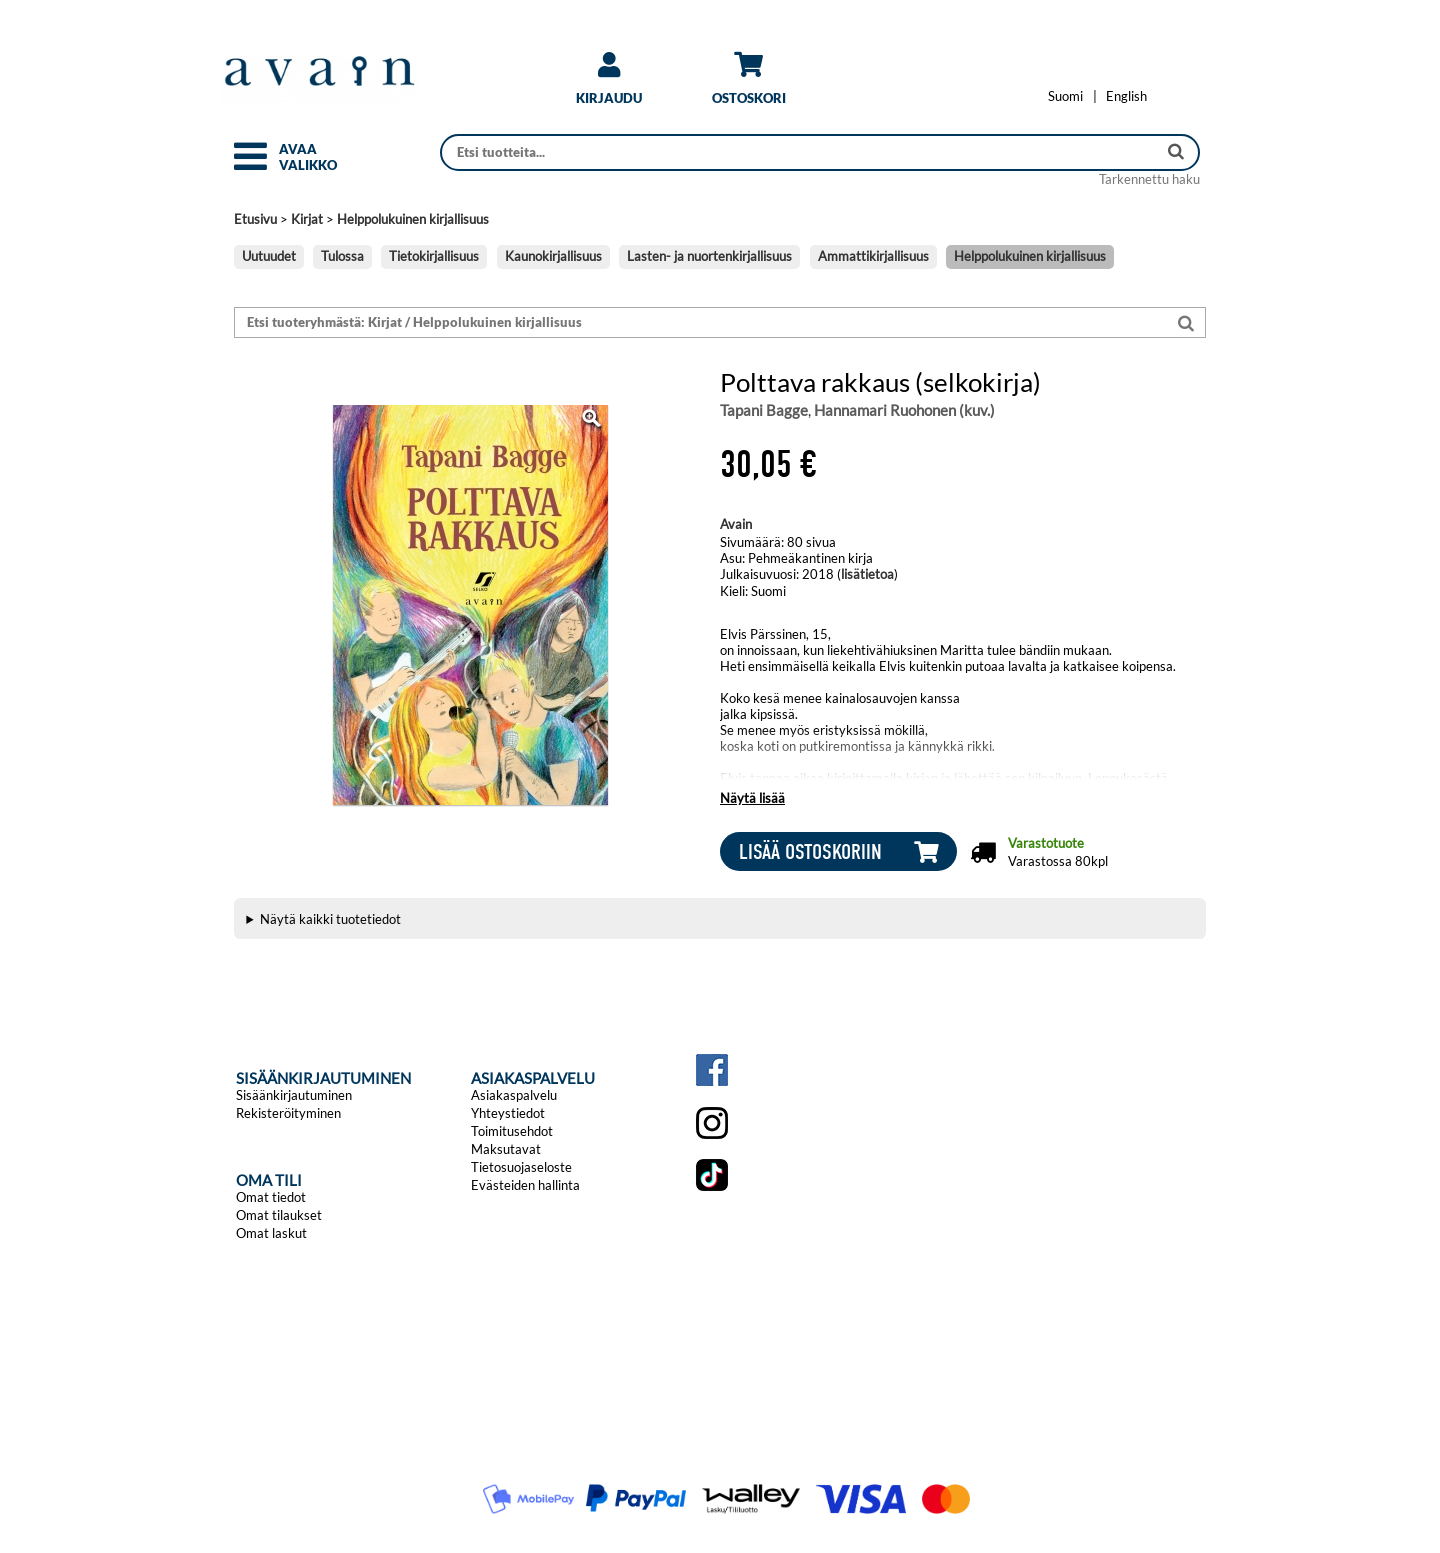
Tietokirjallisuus (434, 256)
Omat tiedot (271, 1197)
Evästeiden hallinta (525, 1185)
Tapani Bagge (764, 410)
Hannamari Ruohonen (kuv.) (904, 410)
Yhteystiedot (508, 1113)
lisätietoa (867, 574)
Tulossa (342, 256)
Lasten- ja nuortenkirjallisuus (709, 256)
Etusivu (255, 219)
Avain (736, 524)
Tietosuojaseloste (521, 1167)
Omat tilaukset (279, 1215)
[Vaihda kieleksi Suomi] (1065, 96)
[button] (250, 165)
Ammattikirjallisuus (873, 256)
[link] (609, 85)
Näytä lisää (752, 798)
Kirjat (307, 219)
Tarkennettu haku (1149, 179)
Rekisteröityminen (288, 1113)
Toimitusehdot (512, 1131)
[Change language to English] (1126, 96)
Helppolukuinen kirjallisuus (413, 219)
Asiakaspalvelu (514, 1095)
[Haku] (800, 152)
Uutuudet (269, 256)
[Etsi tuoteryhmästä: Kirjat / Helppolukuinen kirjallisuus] (701, 322)
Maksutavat (506, 1149)
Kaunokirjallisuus (553, 256)
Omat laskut (271, 1233)
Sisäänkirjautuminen (294, 1095)
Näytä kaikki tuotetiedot (330, 919)
